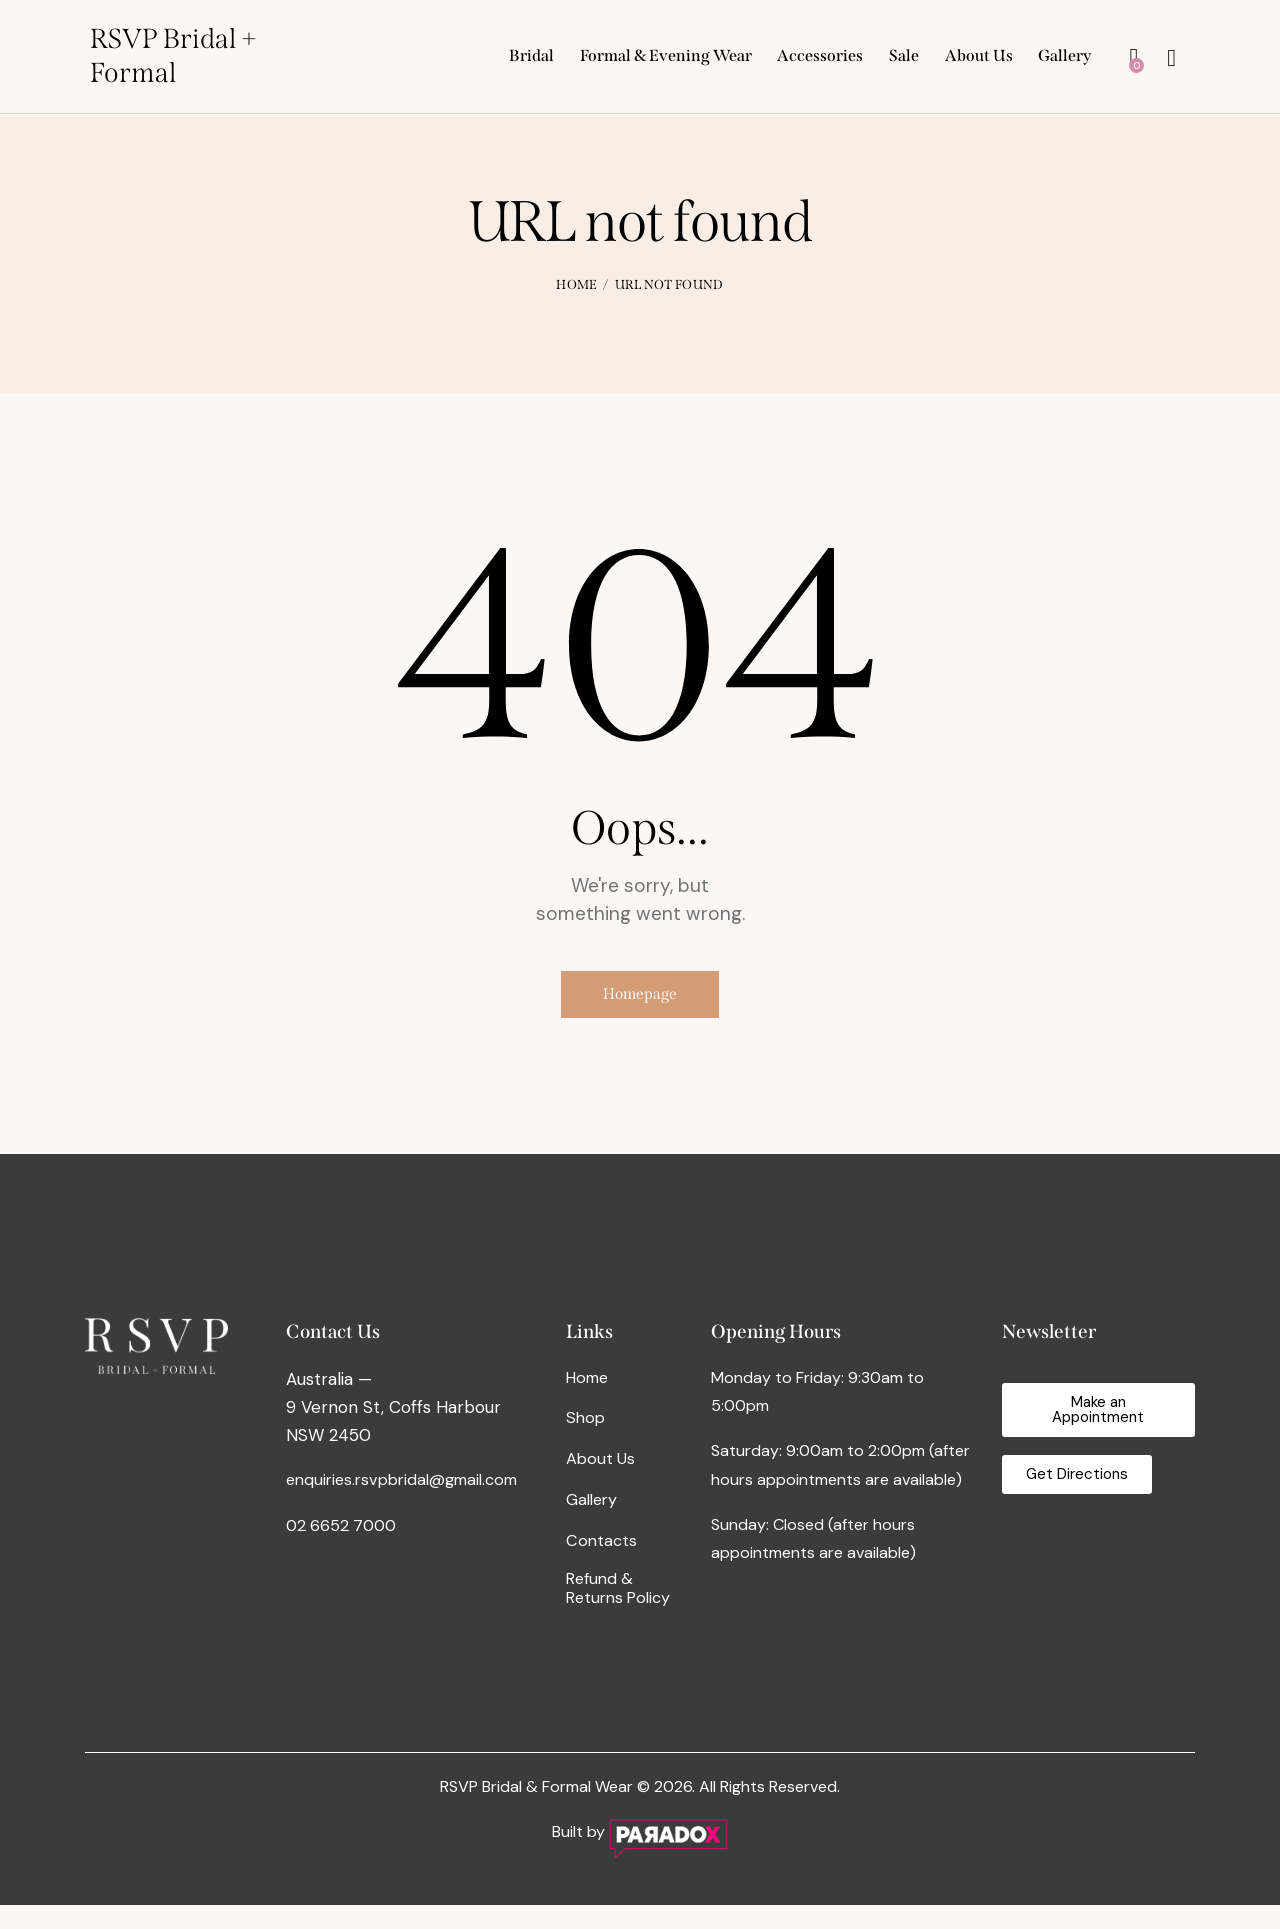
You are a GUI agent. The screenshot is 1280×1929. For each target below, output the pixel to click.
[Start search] (1171, 61)
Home (576, 284)
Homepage (640, 1002)
